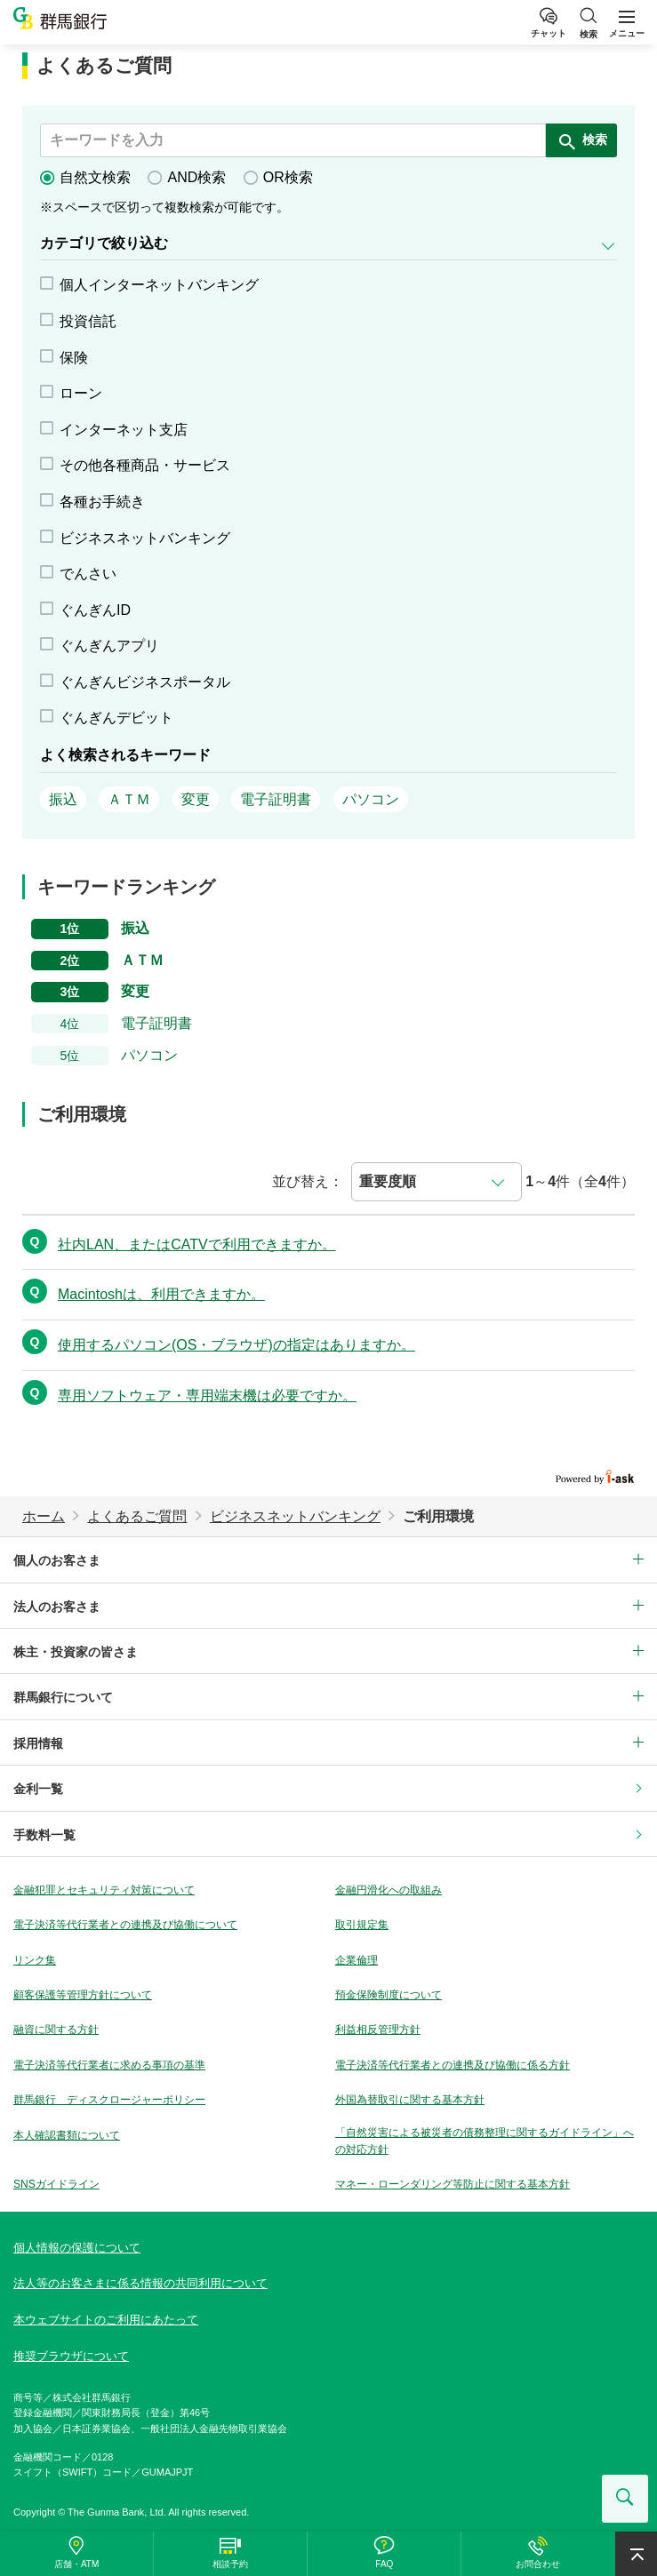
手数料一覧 (44, 1835)
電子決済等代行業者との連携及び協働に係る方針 (452, 2065)
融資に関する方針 (56, 2029)
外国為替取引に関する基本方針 (410, 2099)
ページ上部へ (636, 2554)
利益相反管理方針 (378, 2029)
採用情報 (38, 1743)
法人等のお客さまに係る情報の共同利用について (140, 2283)
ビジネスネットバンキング (295, 1516)
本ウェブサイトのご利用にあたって (105, 2319)
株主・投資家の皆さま (75, 1652)
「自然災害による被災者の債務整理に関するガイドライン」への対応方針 (484, 2141)
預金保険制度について (388, 1995)
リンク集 (34, 1960)
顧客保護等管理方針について (82, 1995)
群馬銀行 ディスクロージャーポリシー (109, 2099)
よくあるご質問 (137, 1516)
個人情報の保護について (76, 2247)
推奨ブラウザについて (71, 2356)
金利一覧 (38, 1789)
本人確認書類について (66, 2135)
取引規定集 (362, 1924)
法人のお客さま (56, 1606)
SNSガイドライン (56, 2184)
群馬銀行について (63, 1697)
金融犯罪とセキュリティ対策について (104, 1890)
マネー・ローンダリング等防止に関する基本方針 (452, 2184)
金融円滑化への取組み (388, 1890)
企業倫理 (356, 1960)
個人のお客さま (56, 1560)
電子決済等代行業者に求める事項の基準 (109, 2065)
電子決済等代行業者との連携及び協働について (125, 1924)
